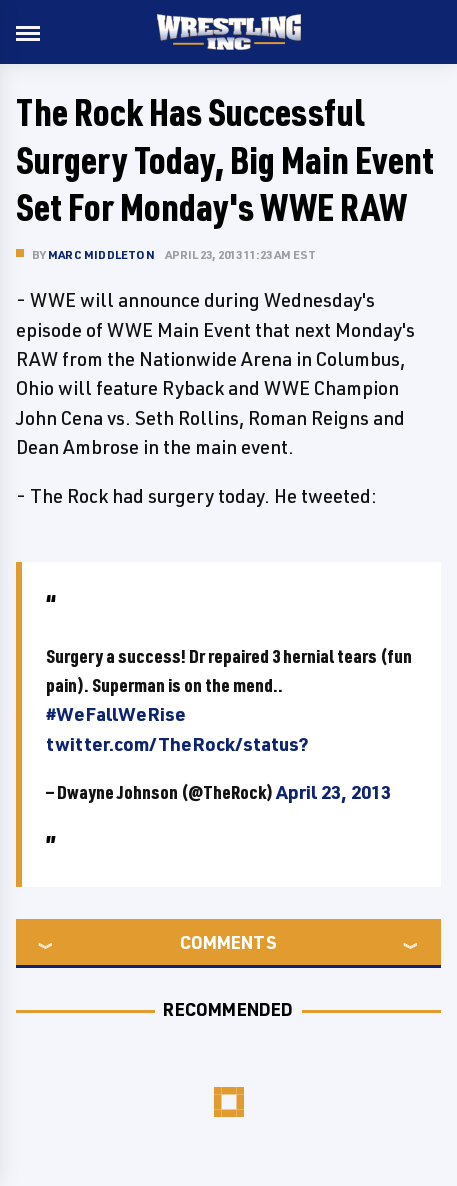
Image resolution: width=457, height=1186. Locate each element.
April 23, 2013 (333, 792)
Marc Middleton (101, 254)
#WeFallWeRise (116, 714)
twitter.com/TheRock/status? (177, 744)
